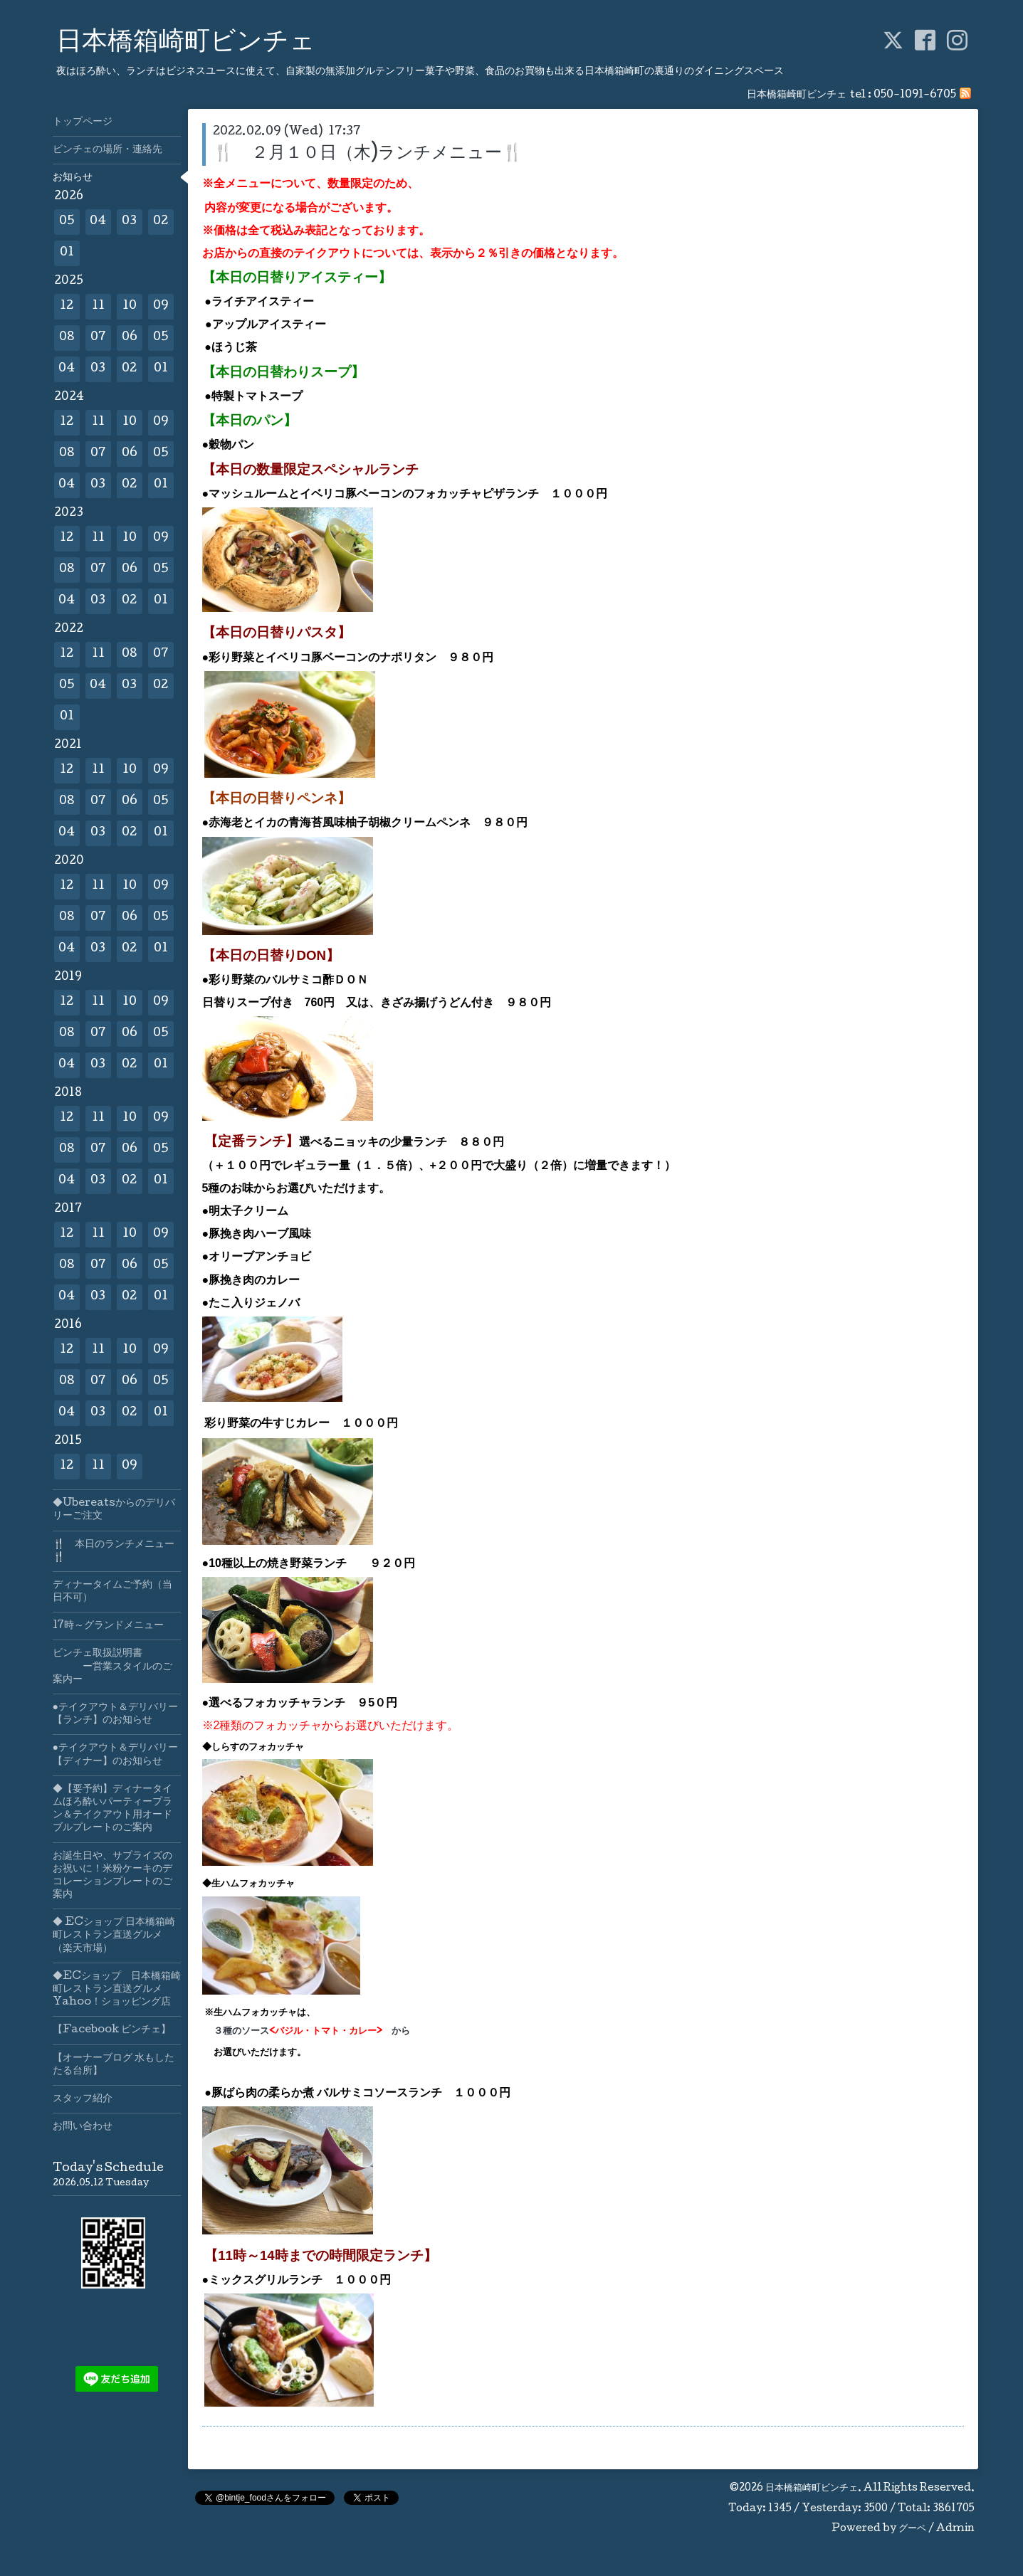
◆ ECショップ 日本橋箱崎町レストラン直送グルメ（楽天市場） (114, 1935)
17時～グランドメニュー (108, 1626)
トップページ (82, 122)
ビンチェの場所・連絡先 (107, 150)
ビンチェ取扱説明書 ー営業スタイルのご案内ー (112, 1666)
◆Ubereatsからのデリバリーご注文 (114, 1510)
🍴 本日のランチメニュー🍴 (113, 1551)
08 (67, 338)
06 (129, 338)
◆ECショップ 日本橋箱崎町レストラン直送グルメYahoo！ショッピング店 (117, 1989)
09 (161, 306)
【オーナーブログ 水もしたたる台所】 (113, 2065)
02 (160, 222)
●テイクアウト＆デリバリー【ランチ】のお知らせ (115, 1714)
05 (67, 222)
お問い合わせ (82, 2127)
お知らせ (73, 178)
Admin (955, 2529)
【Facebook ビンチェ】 (112, 2030)
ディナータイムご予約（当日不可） (112, 1592)
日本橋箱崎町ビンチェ (185, 43)
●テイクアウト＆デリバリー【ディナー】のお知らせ (115, 1755)
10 (129, 306)
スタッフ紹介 (82, 2099)
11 (98, 306)
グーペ (912, 2529)
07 (98, 338)
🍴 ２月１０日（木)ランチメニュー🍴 (368, 154)
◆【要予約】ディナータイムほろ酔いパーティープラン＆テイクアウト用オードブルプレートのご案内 (112, 1809)
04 (98, 222)
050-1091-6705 (915, 95)
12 (66, 306)
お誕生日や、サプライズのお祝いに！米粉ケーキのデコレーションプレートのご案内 (112, 1876)
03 (129, 222)
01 (67, 253)
